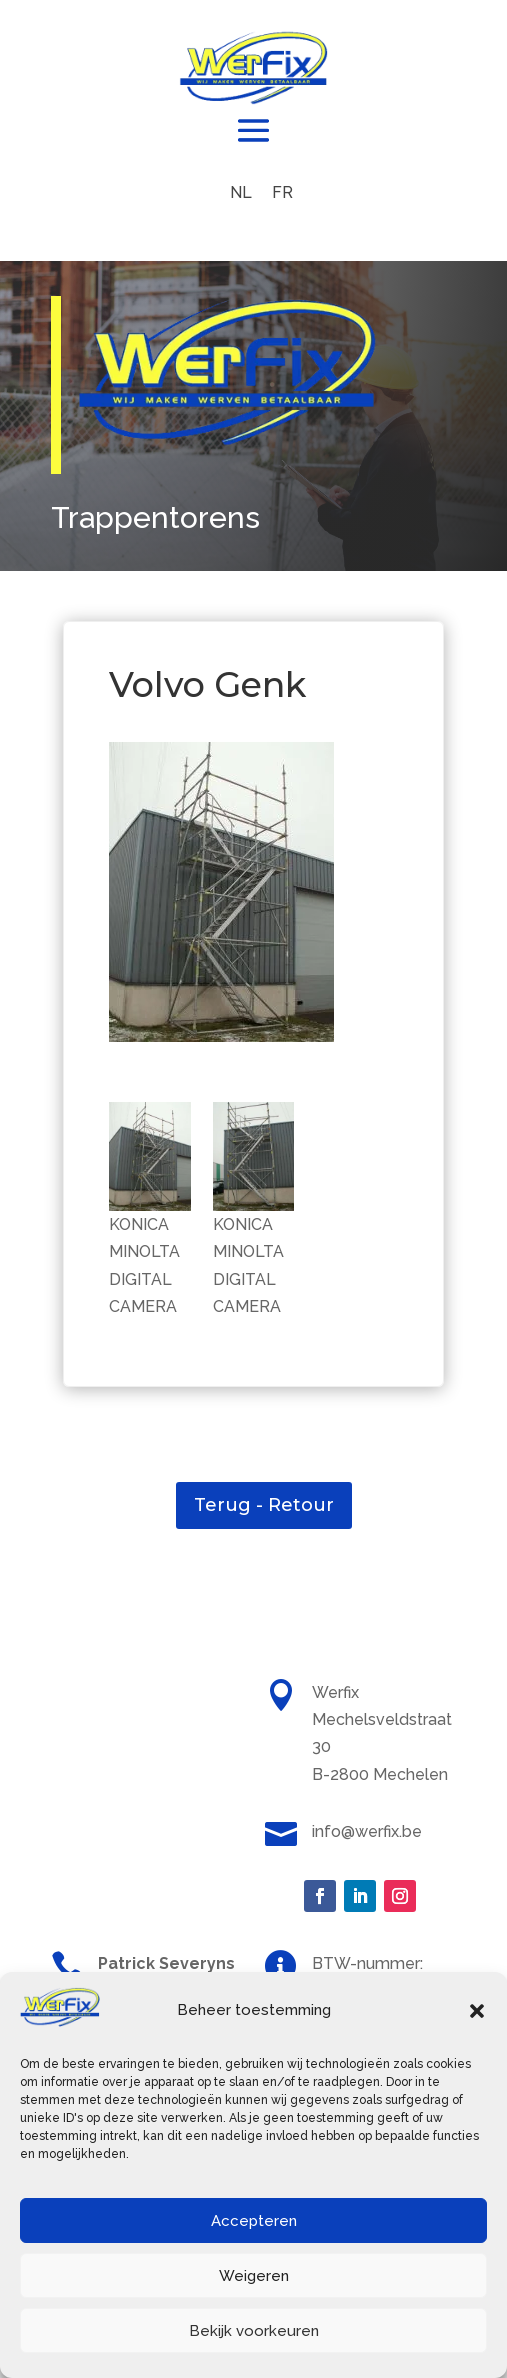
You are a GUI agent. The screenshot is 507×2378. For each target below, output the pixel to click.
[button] (477, 2011)
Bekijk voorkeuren (254, 2331)
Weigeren (254, 2276)
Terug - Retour (264, 1505)
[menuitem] (241, 193)
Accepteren (254, 2221)
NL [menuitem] (241, 192)
